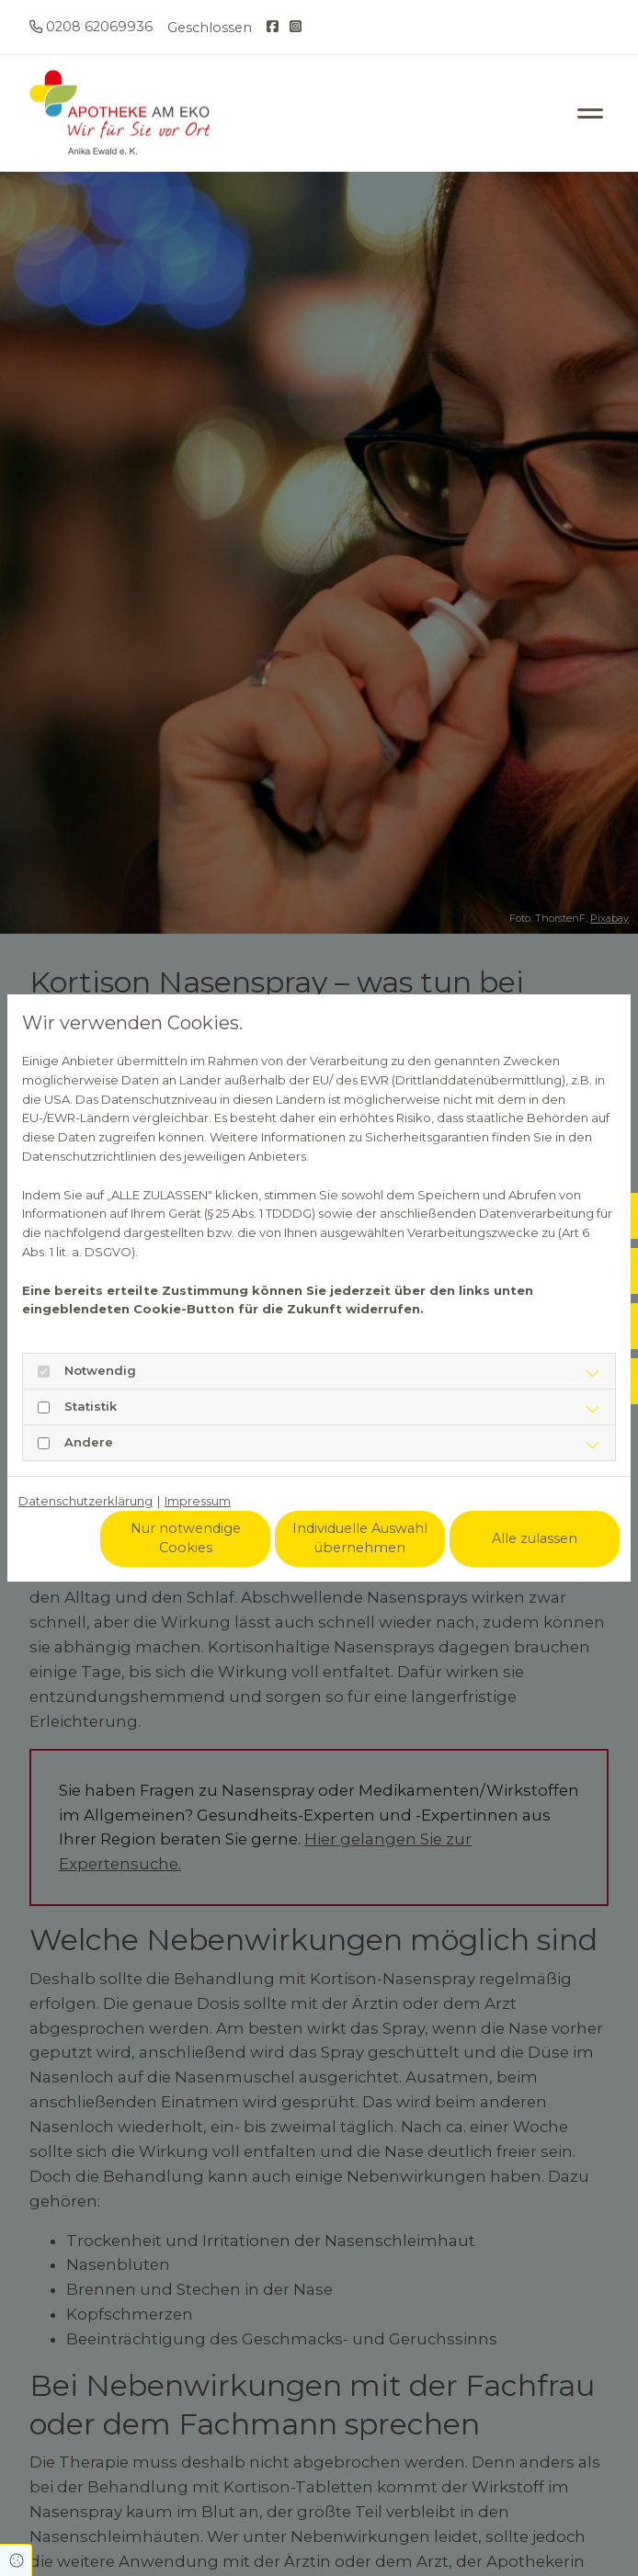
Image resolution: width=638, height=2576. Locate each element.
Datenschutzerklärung (85, 1500)
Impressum (198, 1500)
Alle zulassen (534, 1538)
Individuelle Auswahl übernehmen (359, 1538)
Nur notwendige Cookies (186, 1538)
